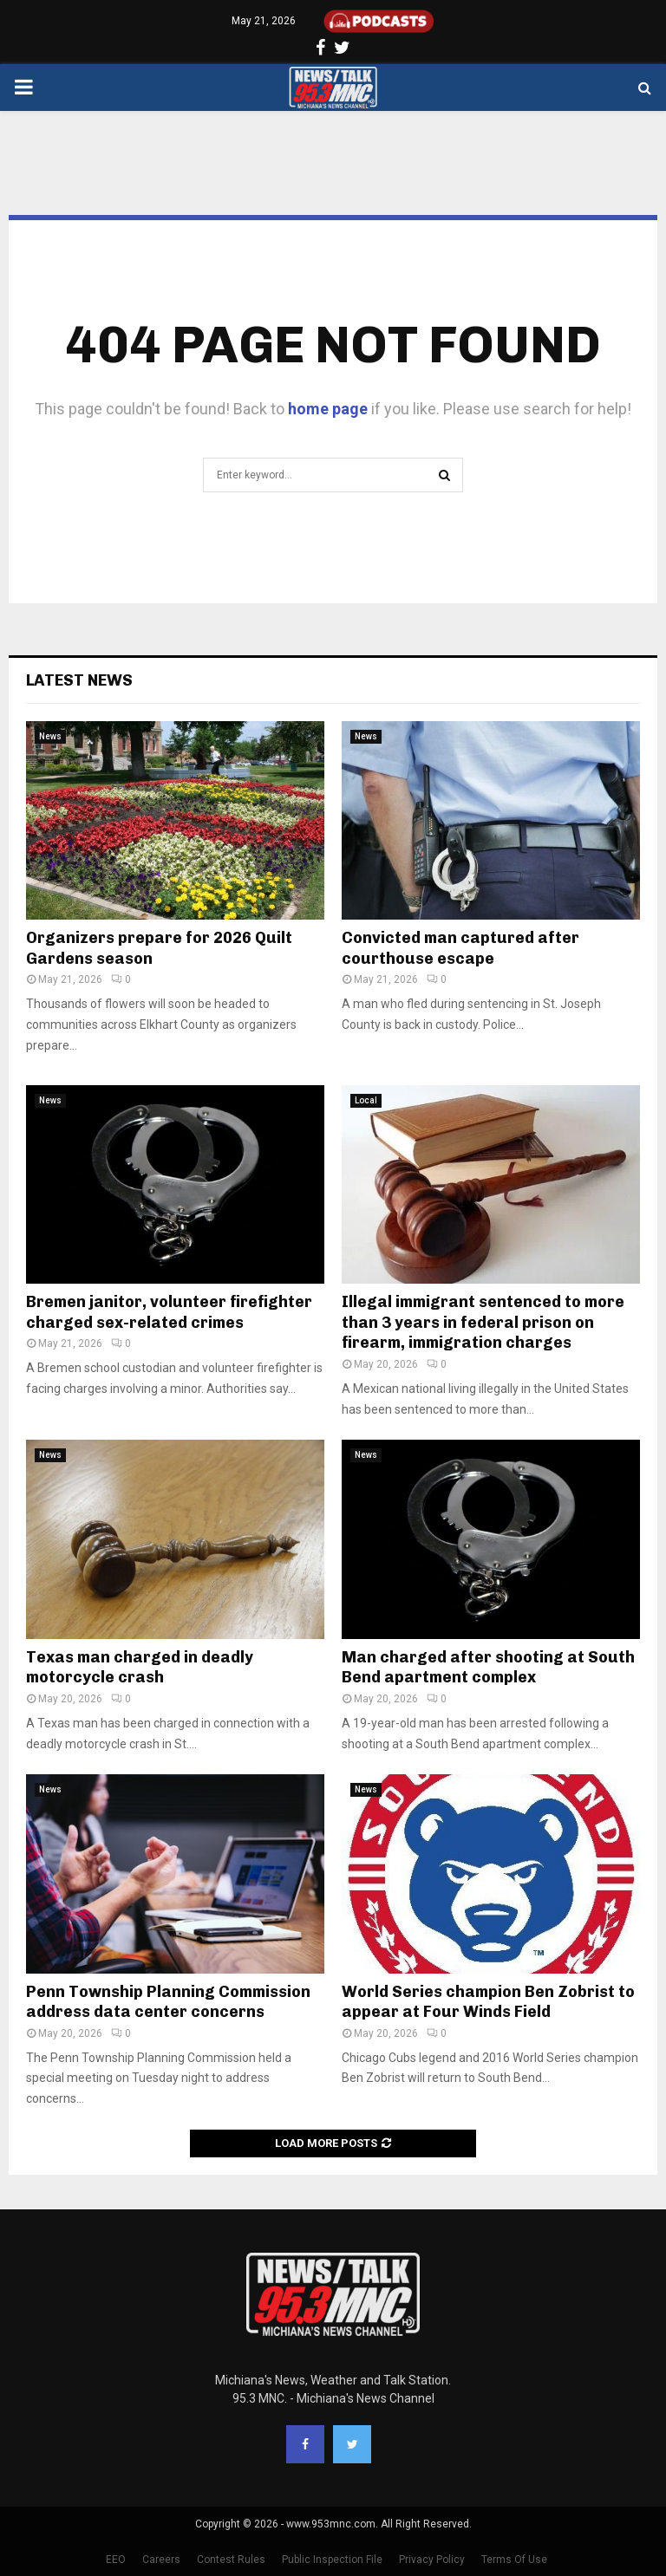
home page (328, 409)
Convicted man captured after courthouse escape (460, 947)
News (50, 736)
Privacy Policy (432, 2559)
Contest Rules (231, 2559)
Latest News (79, 680)
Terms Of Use (514, 2559)
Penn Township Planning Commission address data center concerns (168, 2001)
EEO (116, 2559)
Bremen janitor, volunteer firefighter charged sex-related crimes (169, 1311)
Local (366, 1100)
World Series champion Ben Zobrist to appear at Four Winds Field (488, 2001)
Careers (161, 2559)
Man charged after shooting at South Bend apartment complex (488, 1667)
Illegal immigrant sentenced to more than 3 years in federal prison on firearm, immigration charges (483, 1322)
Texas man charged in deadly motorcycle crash (139, 1667)
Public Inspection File (332, 2559)
